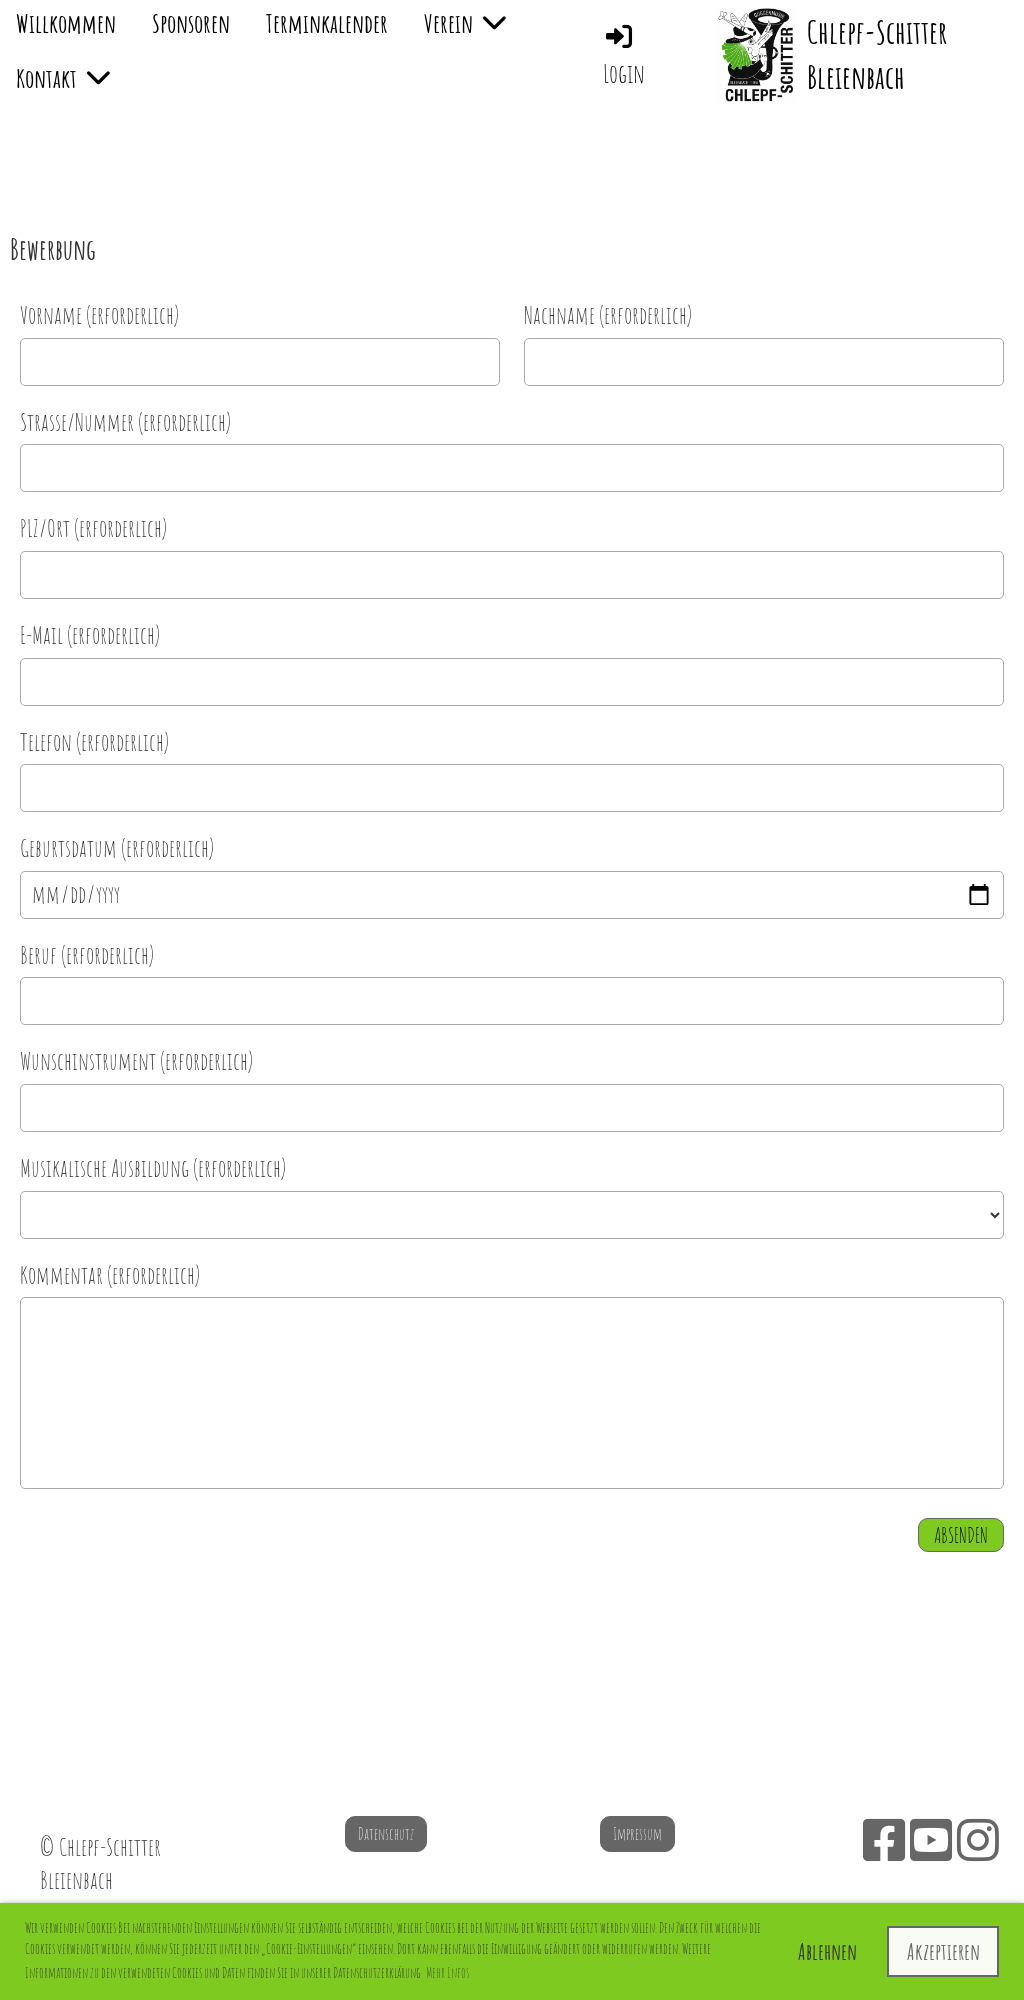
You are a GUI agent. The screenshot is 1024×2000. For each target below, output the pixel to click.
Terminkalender (327, 23)
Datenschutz (386, 1834)
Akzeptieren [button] (943, 1951)
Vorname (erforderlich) (99, 315)
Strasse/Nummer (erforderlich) (125, 422)
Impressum (637, 1834)
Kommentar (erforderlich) (110, 1275)
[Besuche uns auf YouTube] (931, 1839)
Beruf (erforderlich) (87, 955)
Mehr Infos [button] (447, 1972)
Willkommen (66, 23)
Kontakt (63, 78)
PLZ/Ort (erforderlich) (93, 528)
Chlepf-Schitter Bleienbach (877, 54)
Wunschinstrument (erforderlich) (136, 1061)
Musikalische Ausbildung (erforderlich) (153, 1168)
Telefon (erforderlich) (94, 742)
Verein (465, 23)
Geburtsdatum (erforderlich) (117, 848)
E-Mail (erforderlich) (90, 635)
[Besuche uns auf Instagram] (978, 1839)
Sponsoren (191, 23)
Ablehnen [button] (827, 1951)
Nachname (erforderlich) (608, 315)
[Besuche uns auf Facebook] (884, 1839)
